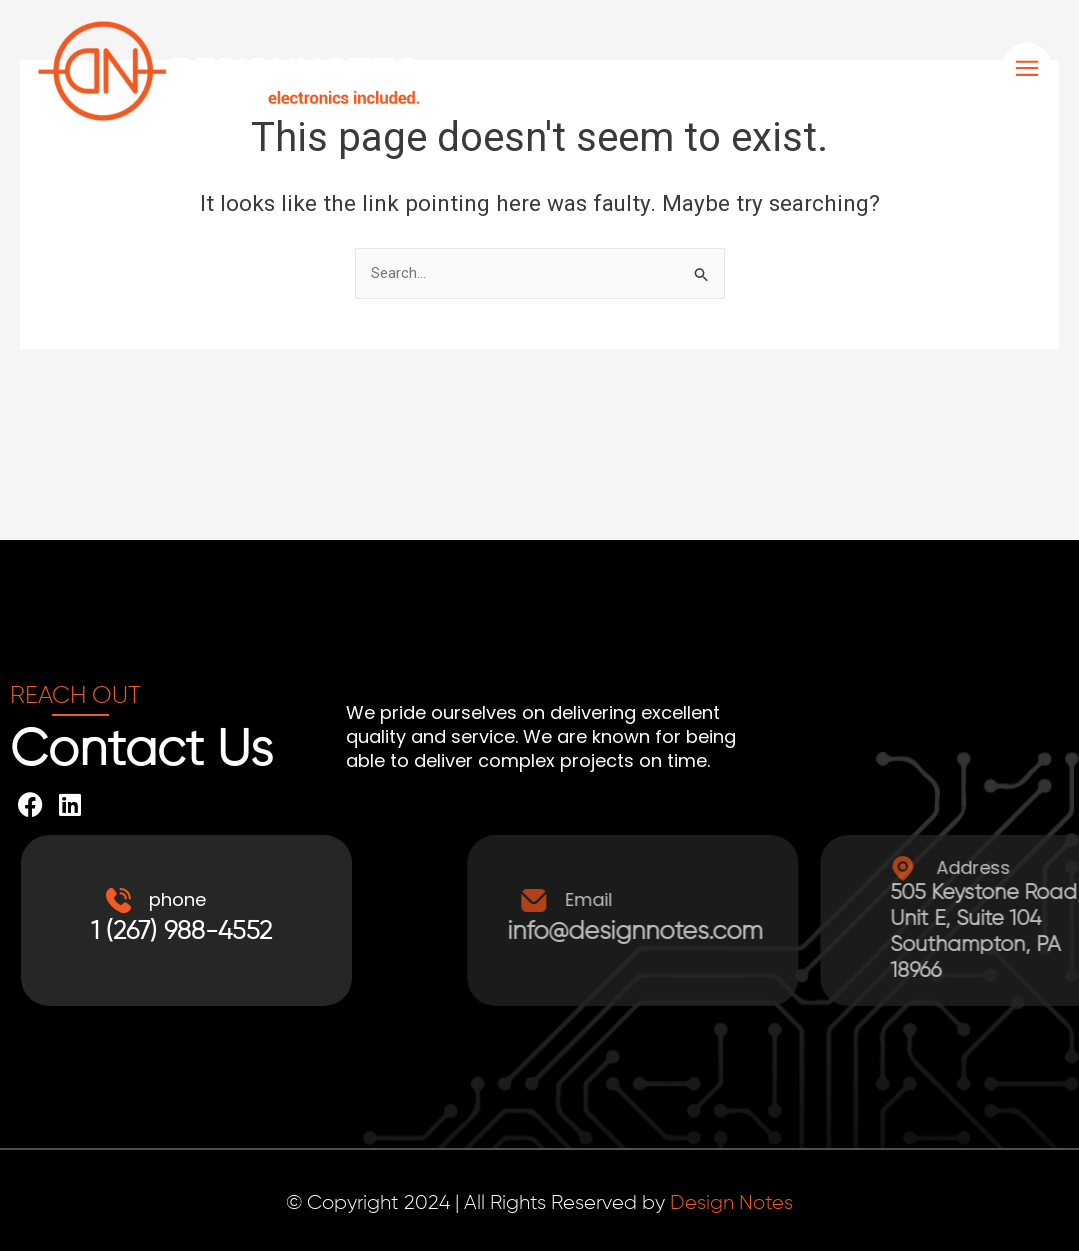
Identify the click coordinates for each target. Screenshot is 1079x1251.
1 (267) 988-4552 (186, 932)
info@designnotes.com (840, 932)
